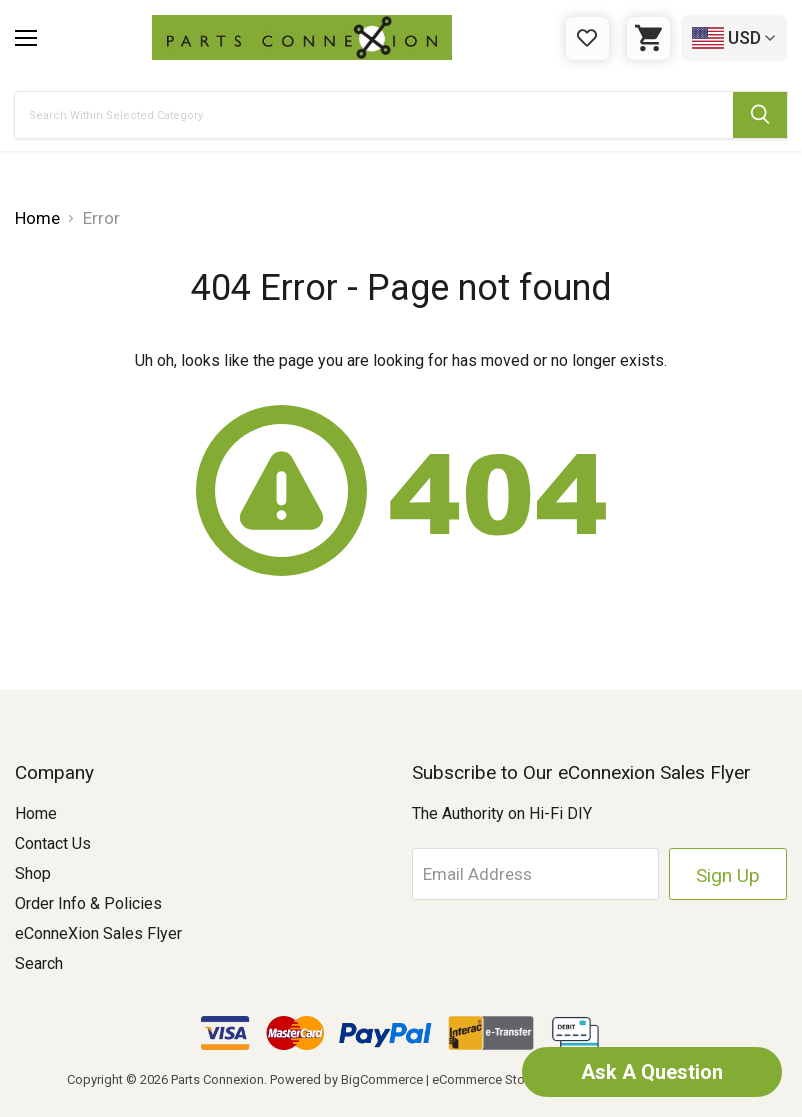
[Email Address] (536, 874)
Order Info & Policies (88, 903)
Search (39, 963)
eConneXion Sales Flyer (98, 933)
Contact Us (53, 843)
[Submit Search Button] (760, 115)
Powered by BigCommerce (346, 1079)
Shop (33, 873)
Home (36, 813)
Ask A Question (652, 1072)
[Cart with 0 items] (648, 38)
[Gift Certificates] (587, 38)
